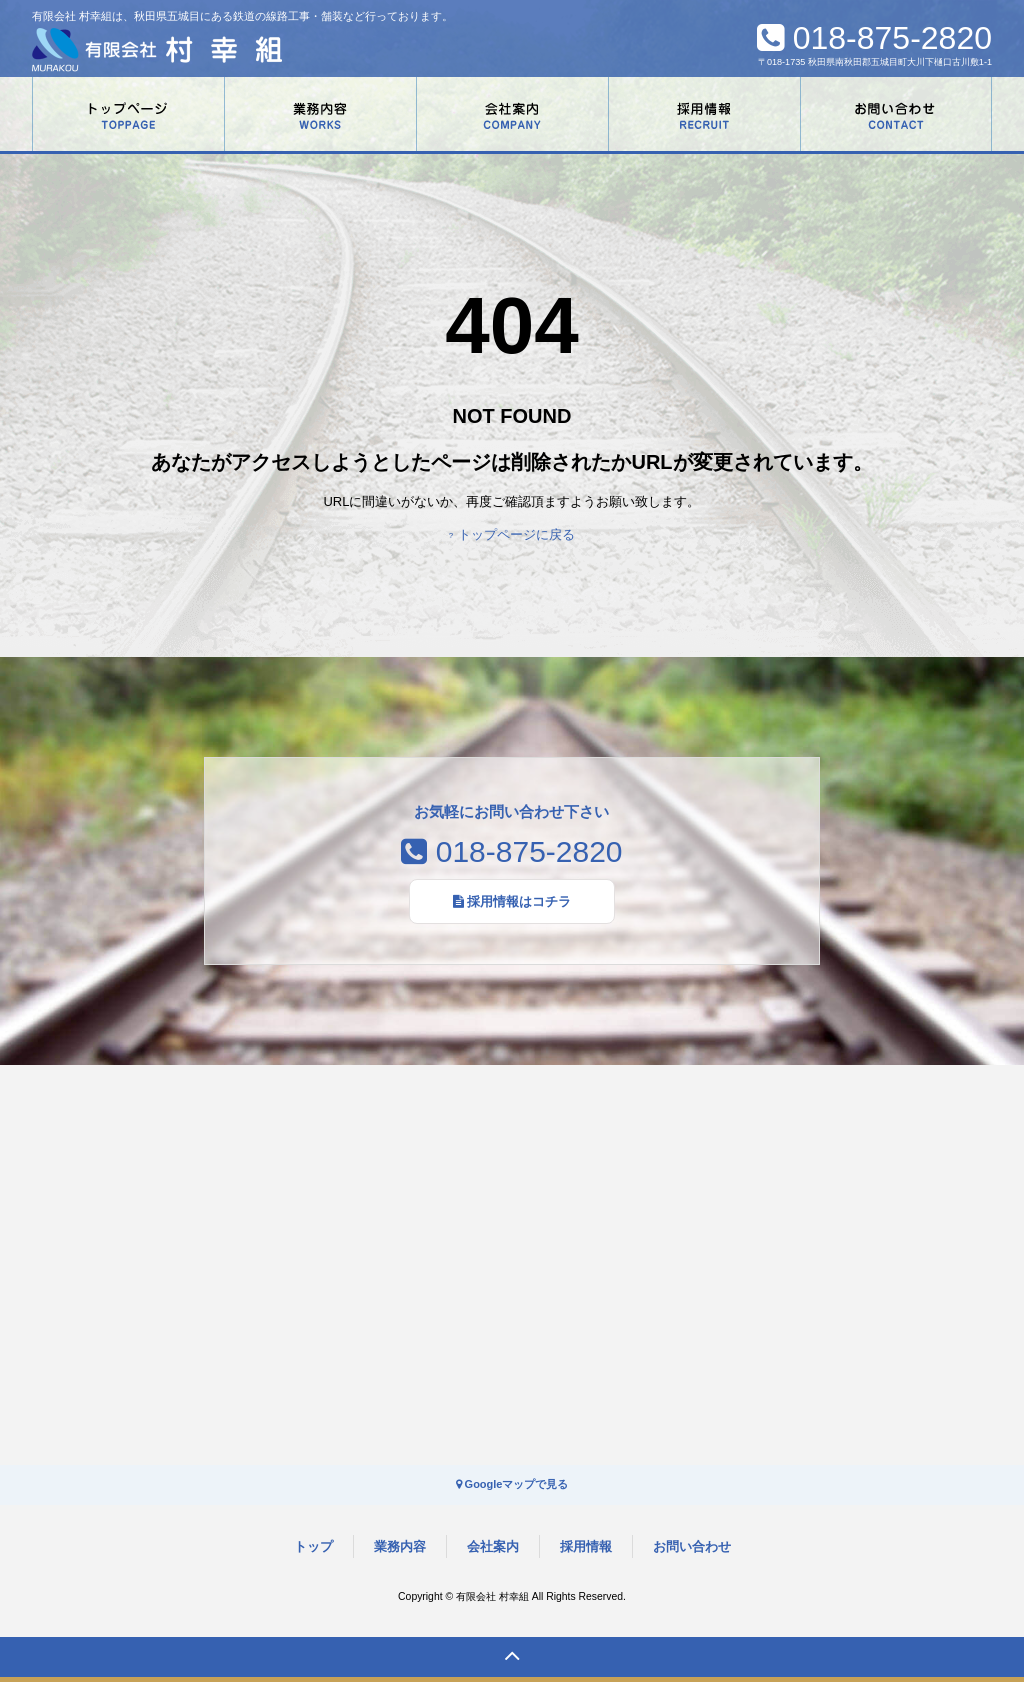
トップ (313, 1546)
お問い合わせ (692, 1546)
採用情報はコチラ (512, 901)
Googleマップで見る (512, 1484)
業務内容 (400, 1546)
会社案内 (493, 1546)
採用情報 (586, 1546)
